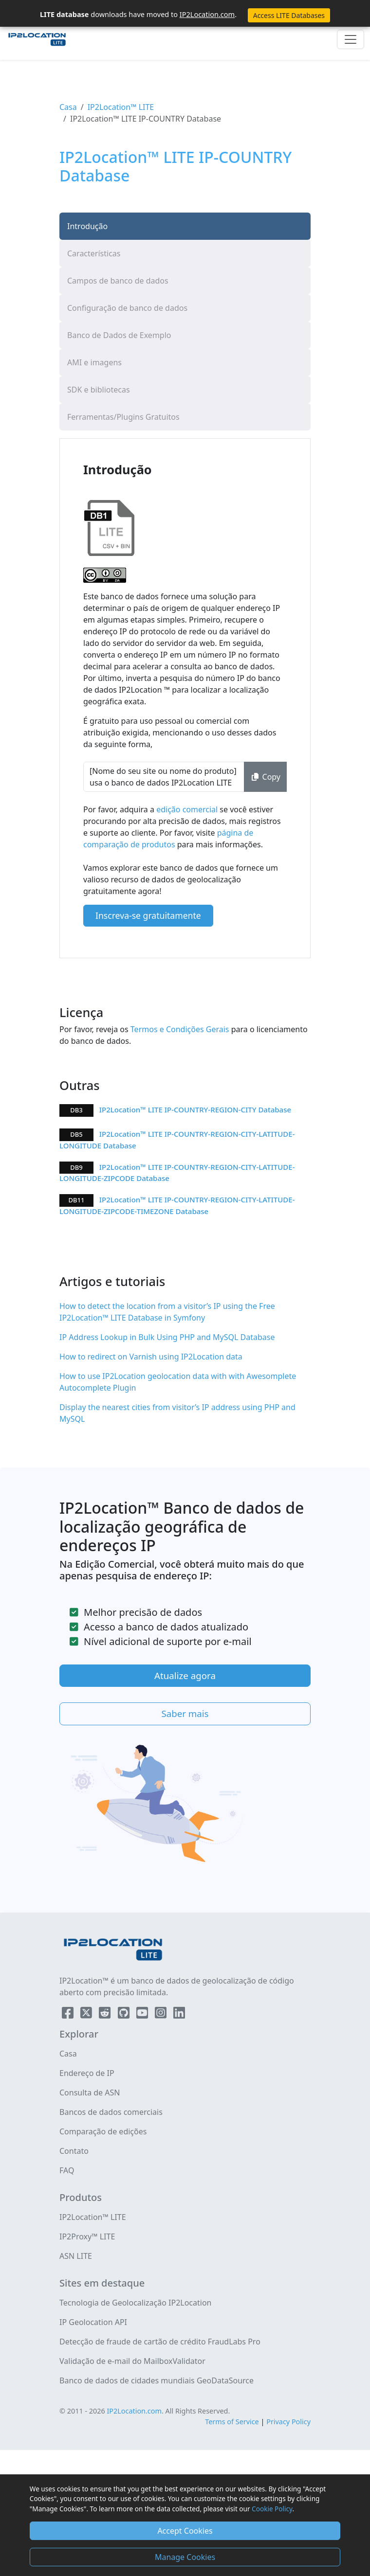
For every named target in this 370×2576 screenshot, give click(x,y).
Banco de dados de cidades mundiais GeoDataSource (156, 2380)
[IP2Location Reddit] (105, 2014)
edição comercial (188, 809)
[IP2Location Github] (124, 2014)
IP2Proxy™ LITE (87, 2236)
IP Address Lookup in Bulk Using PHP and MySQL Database (167, 1337)
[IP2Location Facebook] (68, 2014)
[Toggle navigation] (350, 39)
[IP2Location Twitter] (87, 2014)
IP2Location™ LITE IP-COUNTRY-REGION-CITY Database (195, 1109)
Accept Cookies (184, 2530)
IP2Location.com (207, 14)
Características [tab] (93, 253)
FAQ (66, 2170)
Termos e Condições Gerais (179, 1029)
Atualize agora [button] (185, 1675)
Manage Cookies (185, 2557)
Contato (74, 2151)
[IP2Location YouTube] (143, 2014)
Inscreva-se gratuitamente (148, 915)
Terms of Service (232, 2421)
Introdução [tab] (87, 226)
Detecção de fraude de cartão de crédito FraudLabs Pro (159, 2341)
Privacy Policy (288, 2421)
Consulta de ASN (89, 2092)
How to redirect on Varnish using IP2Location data (150, 1356)
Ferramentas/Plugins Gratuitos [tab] (123, 416)
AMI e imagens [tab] (94, 362)
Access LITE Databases (289, 15)
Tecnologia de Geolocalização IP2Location (135, 2302)
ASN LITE (75, 2256)
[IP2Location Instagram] (161, 2014)
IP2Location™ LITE (121, 107)
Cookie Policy (272, 2508)
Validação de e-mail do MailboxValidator (132, 2361)
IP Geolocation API (93, 2322)
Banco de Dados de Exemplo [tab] (119, 335)
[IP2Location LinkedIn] (179, 2014)
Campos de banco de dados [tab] (117, 280)
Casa (68, 107)
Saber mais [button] (184, 1713)
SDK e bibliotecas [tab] (98, 389)
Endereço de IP (86, 2073)
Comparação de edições (103, 2131)
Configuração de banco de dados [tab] (127, 308)
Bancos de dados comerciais (111, 2112)
